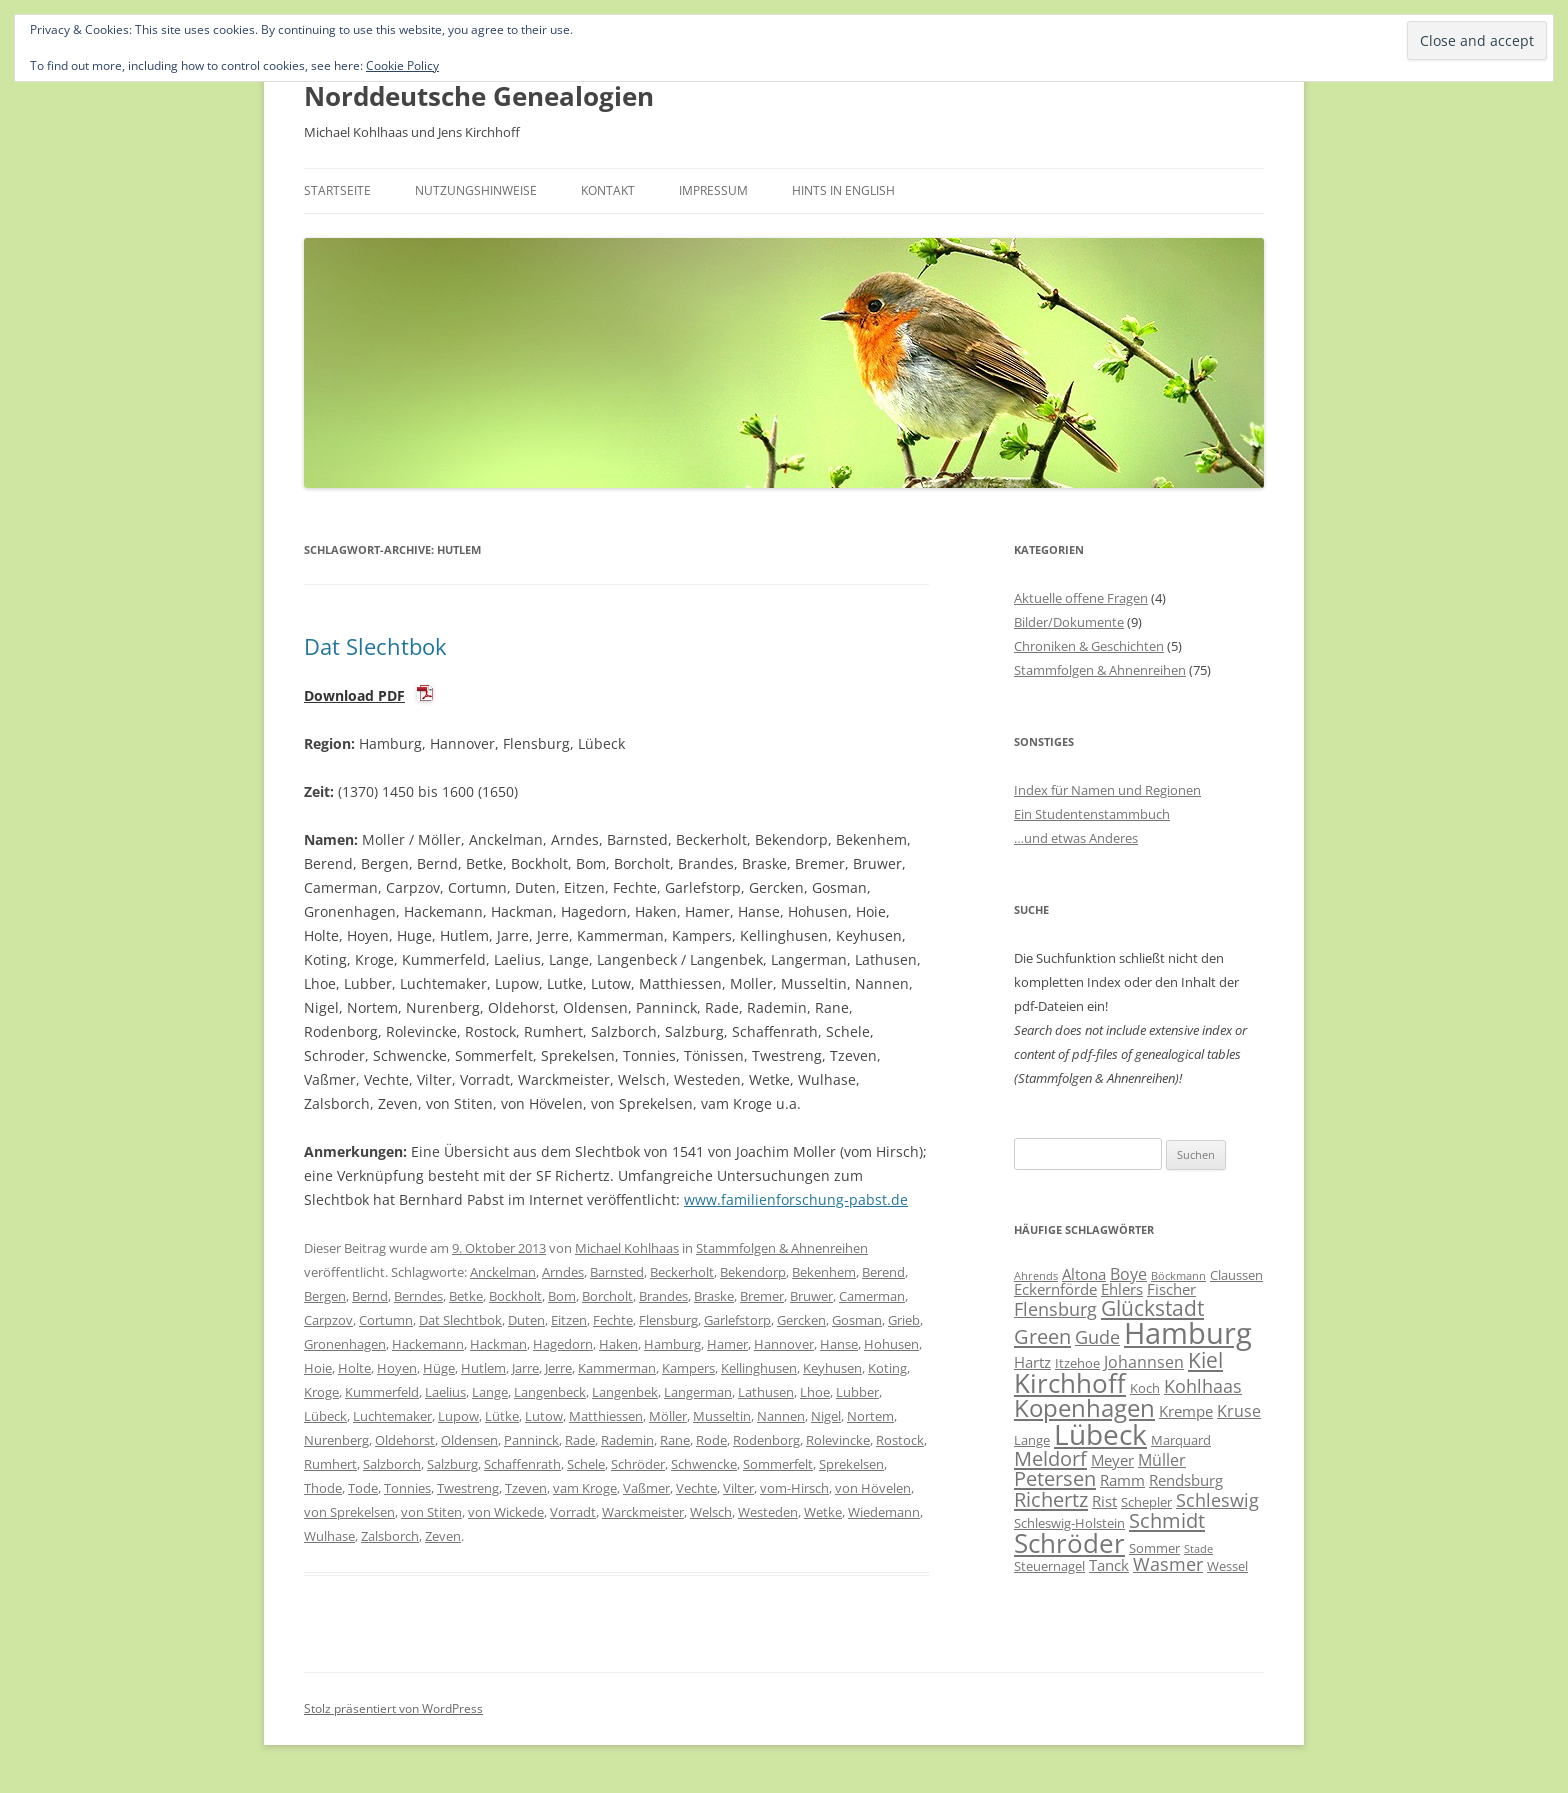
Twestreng (468, 1488)
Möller (668, 1416)
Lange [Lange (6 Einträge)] (1032, 1440)
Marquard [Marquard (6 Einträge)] (1181, 1440)
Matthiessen (606, 1416)
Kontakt (608, 190)
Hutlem (483, 1368)
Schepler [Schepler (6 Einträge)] (1146, 1502)
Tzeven (526, 1488)
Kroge (321, 1392)
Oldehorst (405, 1440)
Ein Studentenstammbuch (1092, 814)
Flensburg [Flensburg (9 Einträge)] (1055, 1309)
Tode (363, 1488)
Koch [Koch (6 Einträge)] (1145, 1388)
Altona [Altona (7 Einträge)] (1084, 1274)
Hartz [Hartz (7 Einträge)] (1032, 1362)
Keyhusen (832, 1368)
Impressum (713, 190)
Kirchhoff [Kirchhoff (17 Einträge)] (1070, 1383)
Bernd (370, 1296)
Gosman (857, 1320)
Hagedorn (563, 1344)
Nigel (826, 1416)
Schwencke (704, 1464)
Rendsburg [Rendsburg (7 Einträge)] (1186, 1480)
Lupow (458, 1416)
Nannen (781, 1416)
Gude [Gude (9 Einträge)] (1097, 1337)
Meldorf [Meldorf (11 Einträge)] (1050, 1458)
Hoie (318, 1368)
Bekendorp (753, 1272)
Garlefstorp (737, 1320)
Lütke (502, 1416)
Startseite (337, 190)
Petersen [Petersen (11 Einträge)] (1055, 1478)
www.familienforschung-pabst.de (796, 1199)
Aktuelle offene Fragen (1081, 598)
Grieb (904, 1320)
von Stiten (431, 1512)
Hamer (727, 1344)
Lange (490, 1392)
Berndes (418, 1296)
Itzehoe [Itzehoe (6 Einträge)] (1077, 1363)
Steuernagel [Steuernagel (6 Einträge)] (1049, 1566)
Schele (586, 1464)
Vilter (738, 1488)
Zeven (443, 1536)
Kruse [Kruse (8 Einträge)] (1239, 1411)
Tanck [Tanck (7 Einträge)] (1109, 1565)
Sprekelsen (851, 1464)
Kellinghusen (759, 1368)
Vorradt (573, 1512)
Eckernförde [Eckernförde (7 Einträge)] (1055, 1289)
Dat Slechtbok (375, 646)
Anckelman (503, 1272)
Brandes (663, 1296)
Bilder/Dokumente (1069, 622)
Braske (714, 1296)
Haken (618, 1344)
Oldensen (469, 1440)
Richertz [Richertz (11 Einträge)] (1051, 1499)
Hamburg (672, 1344)
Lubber (857, 1392)
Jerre (558, 1368)
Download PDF (354, 695)
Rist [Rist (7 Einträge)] (1104, 1501)
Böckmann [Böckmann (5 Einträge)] (1178, 1276)
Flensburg (668, 1320)
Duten (526, 1320)
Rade (580, 1440)
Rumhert (330, 1464)
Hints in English (843, 190)
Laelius (445, 1392)
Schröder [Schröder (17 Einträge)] (1069, 1543)
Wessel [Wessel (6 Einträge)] (1227, 1566)
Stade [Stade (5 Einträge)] (1198, 1549)
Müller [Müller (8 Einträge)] (1162, 1460)
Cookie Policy (402, 65)
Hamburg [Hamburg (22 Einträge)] (1188, 1333)
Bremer (762, 1296)
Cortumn (386, 1320)
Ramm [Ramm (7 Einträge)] (1122, 1480)
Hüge (439, 1368)
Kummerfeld (382, 1392)
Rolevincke (838, 1440)
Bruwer (811, 1296)
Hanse (839, 1344)
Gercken (801, 1320)
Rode (711, 1440)
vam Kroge (585, 1488)
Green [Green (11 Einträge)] (1042, 1336)
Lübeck (325, 1416)
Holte (354, 1368)
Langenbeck (550, 1392)
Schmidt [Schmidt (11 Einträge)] (1167, 1520)
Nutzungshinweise (476, 190)
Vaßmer (646, 1488)
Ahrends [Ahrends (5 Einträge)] (1036, 1276)
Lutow (544, 1416)
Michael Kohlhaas (627, 1248)
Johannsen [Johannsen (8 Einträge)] (1144, 1362)
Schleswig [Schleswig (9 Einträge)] (1217, 1500)
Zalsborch (390, 1536)
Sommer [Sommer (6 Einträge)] (1154, 1548)
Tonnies (407, 1488)
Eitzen (569, 1320)
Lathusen (766, 1392)
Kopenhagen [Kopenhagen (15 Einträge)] (1084, 1407)
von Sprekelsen (349, 1512)
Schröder (638, 1464)
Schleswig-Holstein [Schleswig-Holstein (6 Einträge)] (1069, 1523)
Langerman (698, 1392)
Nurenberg (336, 1440)
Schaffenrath (522, 1464)
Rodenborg (766, 1440)
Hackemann (428, 1344)
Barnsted (617, 1272)
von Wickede (506, 1512)
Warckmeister (643, 1512)
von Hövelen (873, 1488)
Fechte (613, 1320)
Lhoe (815, 1392)
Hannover (784, 1344)
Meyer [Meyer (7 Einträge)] (1112, 1460)
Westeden (768, 1512)
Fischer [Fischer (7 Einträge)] (1171, 1289)
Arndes (563, 1272)
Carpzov (328, 1320)
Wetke (823, 1512)
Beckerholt (682, 1272)
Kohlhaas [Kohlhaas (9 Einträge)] (1203, 1386)
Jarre (525, 1368)
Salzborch (392, 1464)
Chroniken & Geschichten (1089, 646)
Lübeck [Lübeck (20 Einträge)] (1100, 1434)
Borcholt (607, 1296)
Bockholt (515, 1296)
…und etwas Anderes (1076, 838)
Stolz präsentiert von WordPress (393, 1708)
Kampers (688, 1368)
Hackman (498, 1344)
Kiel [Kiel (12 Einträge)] (1205, 1359)
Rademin (627, 1440)
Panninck (531, 1440)
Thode (323, 1488)
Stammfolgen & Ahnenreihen (782, 1248)
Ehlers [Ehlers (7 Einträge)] (1122, 1289)
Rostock (900, 1440)
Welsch (711, 1512)
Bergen (325, 1296)
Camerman (872, 1296)
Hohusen (891, 1344)
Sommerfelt (778, 1464)
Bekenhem (824, 1272)
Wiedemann (884, 1512)
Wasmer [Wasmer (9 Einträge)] (1168, 1564)
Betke (466, 1296)
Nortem (870, 1416)
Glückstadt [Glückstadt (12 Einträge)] (1152, 1307)
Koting (887, 1368)
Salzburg (452, 1464)
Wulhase (329, 1536)
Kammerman (617, 1368)
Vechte (696, 1488)
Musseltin (722, 1416)
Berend (883, 1272)
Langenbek (625, 1392)
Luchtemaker (392, 1416)
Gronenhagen (345, 1344)
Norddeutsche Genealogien (479, 96)
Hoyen (397, 1368)
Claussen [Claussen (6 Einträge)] (1236, 1275)
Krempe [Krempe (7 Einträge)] (1186, 1411)
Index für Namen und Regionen (1107, 790)
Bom (562, 1296)
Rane (675, 1440)
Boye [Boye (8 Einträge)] (1128, 1274)
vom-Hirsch (794, 1488)
